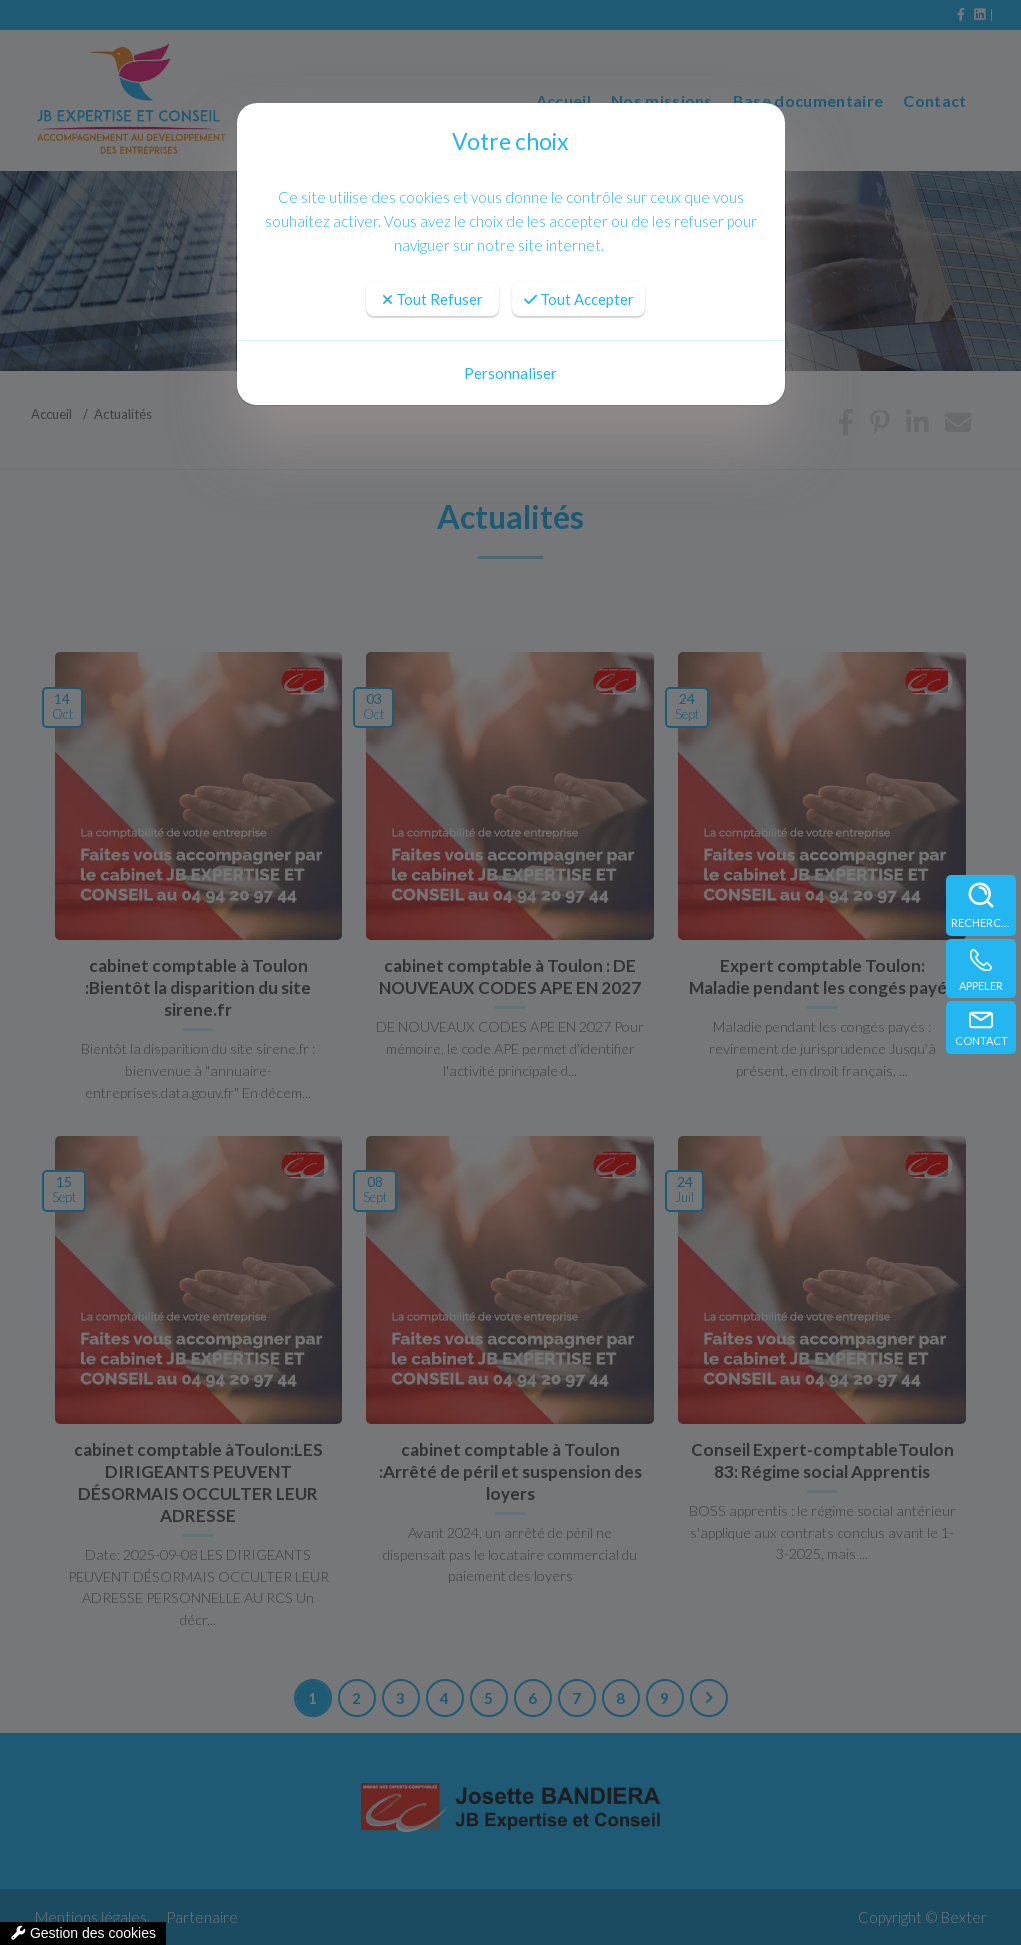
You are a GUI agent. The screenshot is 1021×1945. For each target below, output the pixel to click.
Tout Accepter (579, 299)
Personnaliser (510, 373)
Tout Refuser (432, 299)
